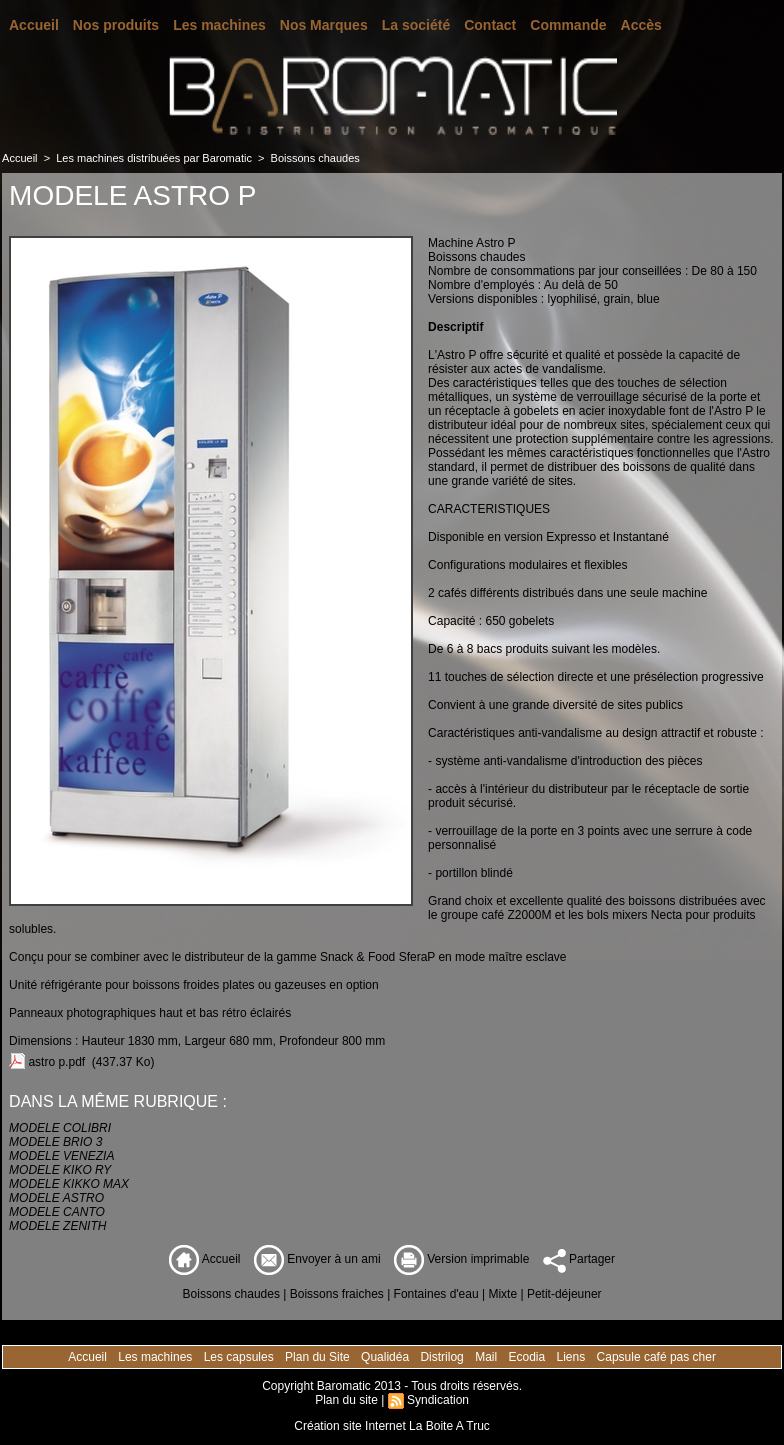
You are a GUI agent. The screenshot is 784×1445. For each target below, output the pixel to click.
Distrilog (443, 1357)
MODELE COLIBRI (60, 1128)
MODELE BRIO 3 (55, 1142)
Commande (568, 25)
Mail (487, 1357)
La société (416, 25)
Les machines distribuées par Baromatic (154, 158)
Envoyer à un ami (317, 1259)
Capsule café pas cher (656, 1357)
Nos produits (116, 25)
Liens (573, 1357)
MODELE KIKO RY (60, 1170)
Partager (579, 1259)
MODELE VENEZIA (61, 1156)
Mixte (502, 1294)
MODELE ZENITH (57, 1226)
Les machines (219, 25)
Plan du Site (319, 1357)
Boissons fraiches (337, 1294)
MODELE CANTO (57, 1212)
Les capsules (240, 1357)
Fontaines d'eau (436, 1294)
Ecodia (528, 1357)
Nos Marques (324, 25)
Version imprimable (461, 1259)
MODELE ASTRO (56, 1198)
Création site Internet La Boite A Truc (391, 1426)
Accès (641, 25)
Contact (490, 25)
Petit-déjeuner (564, 1294)
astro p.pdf (56, 1062)
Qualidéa (386, 1357)
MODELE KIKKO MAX (69, 1184)
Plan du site (346, 1400)
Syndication (438, 1400)
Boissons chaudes (315, 158)
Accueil (34, 25)
